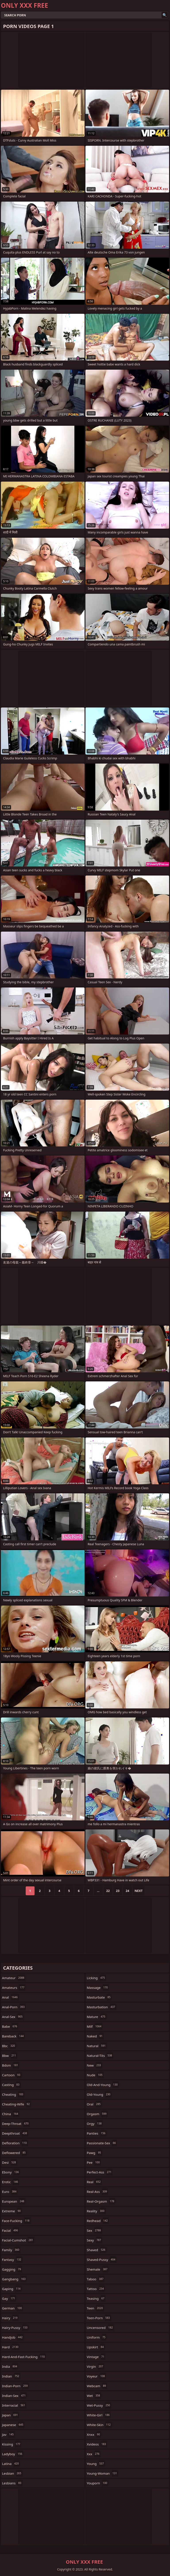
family (11, 2250)
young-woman (102, 2473)
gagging (12, 2269)
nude (95, 2075)
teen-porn (99, 2318)
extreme (12, 2211)
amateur (13, 1978)
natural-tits (100, 2055)
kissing (11, 2444)
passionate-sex (102, 2143)
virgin (95, 2366)
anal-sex (13, 2016)
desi (9, 2162)
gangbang (14, 2279)
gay (9, 2298)
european (13, 2201)
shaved (96, 2250)
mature (96, 2016)
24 (127, 1891)
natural (97, 2046)
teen (95, 2308)
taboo (95, 2279)
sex (94, 2230)
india (10, 2366)
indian (11, 2376)
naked (95, 2036)
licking (96, 1978)
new (94, 2065)
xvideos (97, 2444)
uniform (96, 2337)
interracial (14, 2405)
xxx (93, 2454)
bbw (9, 2055)
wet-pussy (99, 2405)
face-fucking (16, 2220)
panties (96, 2133)
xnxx (94, 2434)
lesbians (12, 2483)
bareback (13, 2036)
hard (10, 2347)
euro (9, 2191)
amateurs (13, 1987)
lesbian (12, 2473)
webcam (97, 2386)
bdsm (10, 2065)
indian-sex (14, 2395)
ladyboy (12, 2454)
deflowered (14, 2152)
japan (10, 2415)
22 (108, 1891)
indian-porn (15, 2386)
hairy (10, 2318)
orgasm (97, 2114)
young (96, 2463)
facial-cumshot (18, 2240)
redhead (98, 2220)
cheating (13, 2094)
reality (96, 2211)
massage (98, 1987)
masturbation (101, 2007)
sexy (94, 2240)
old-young (99, 2094)
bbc (9, 2046)
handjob (13, 2337)
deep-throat (16, 2123)
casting (11, 2084)
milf (94, 2026)
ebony (11, 2172)
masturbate (99, 1997)
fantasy (12, 2259)
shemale (97, 2269)
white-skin (99, 2424)
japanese (13, 2424)
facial (10, 2230)
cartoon (11, 2075)
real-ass (97, 2191)
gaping (11, 2288)
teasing (96, 2298)
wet (94, 2395)
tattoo (96, 2288)
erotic (10, 2182)
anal (10, 1997)
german (12, 2308)
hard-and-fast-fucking (24, 2356)
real (94, 2182)
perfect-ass (99, 2172)
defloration (15, 2143)
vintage (96, 2356)
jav (8, 2434)
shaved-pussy (101, 2259)
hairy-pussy (15, 2327)
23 (118, 1891)
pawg (94, 2152)
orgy (95, 2123)
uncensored (100, 2327)
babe (10, 2026)
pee (94, 2162)
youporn (97, 2483)
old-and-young (103, 2084)
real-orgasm (101, 2201)
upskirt (96, 2347)
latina (11, 2463)
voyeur (96, 2376)
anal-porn (14, 2007)
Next (139, 1891)
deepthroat (15, 2133)
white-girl (99, 2415)
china (10, 2114)
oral (94, 2104)
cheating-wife (16, 2104)
